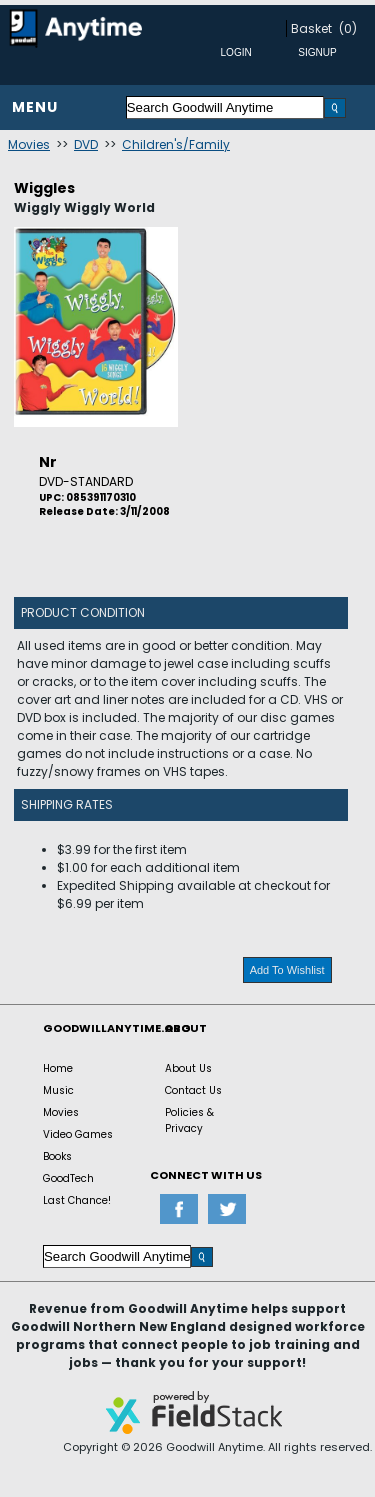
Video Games (78, 1134)
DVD (86, 144)
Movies (29, 144)
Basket (311, 28)
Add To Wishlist (287, 970)
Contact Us (193, 1090)
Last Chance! (77, 1200)
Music (58, 1090)
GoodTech (68, 1178)
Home (58, 1068)
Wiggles (44, 188)
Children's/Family (176, 144)
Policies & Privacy (189, 1120)
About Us (188, 1068)
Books (57, 1156)
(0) (348, 28)
